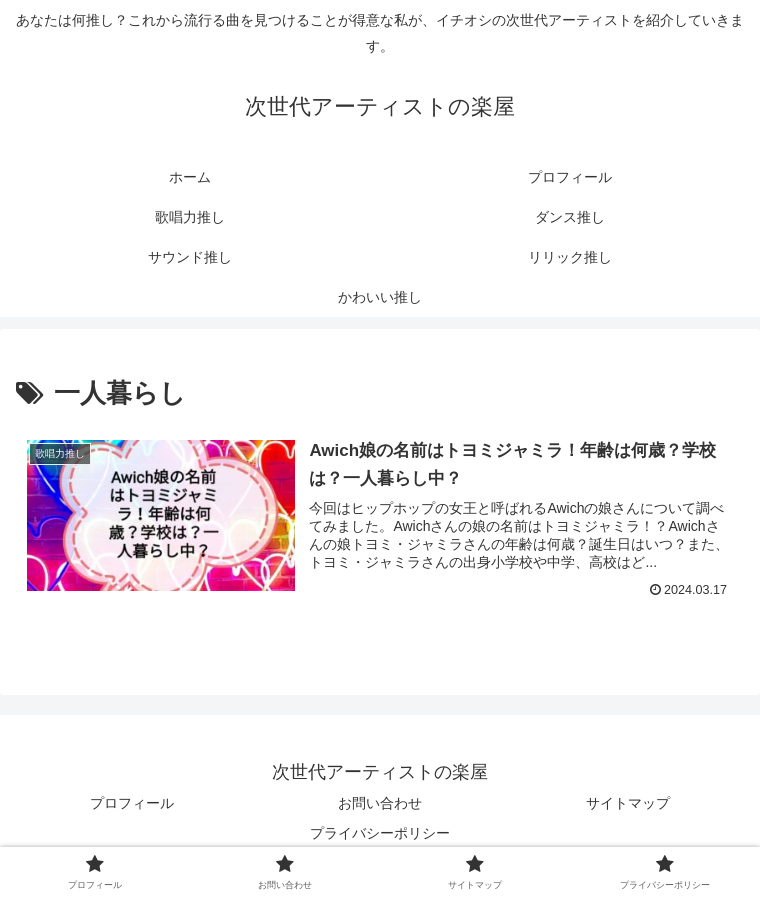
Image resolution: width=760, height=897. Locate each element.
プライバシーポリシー (380, 833)
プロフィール (132, 803)
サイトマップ (628, 803)
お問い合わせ (380, 803)
